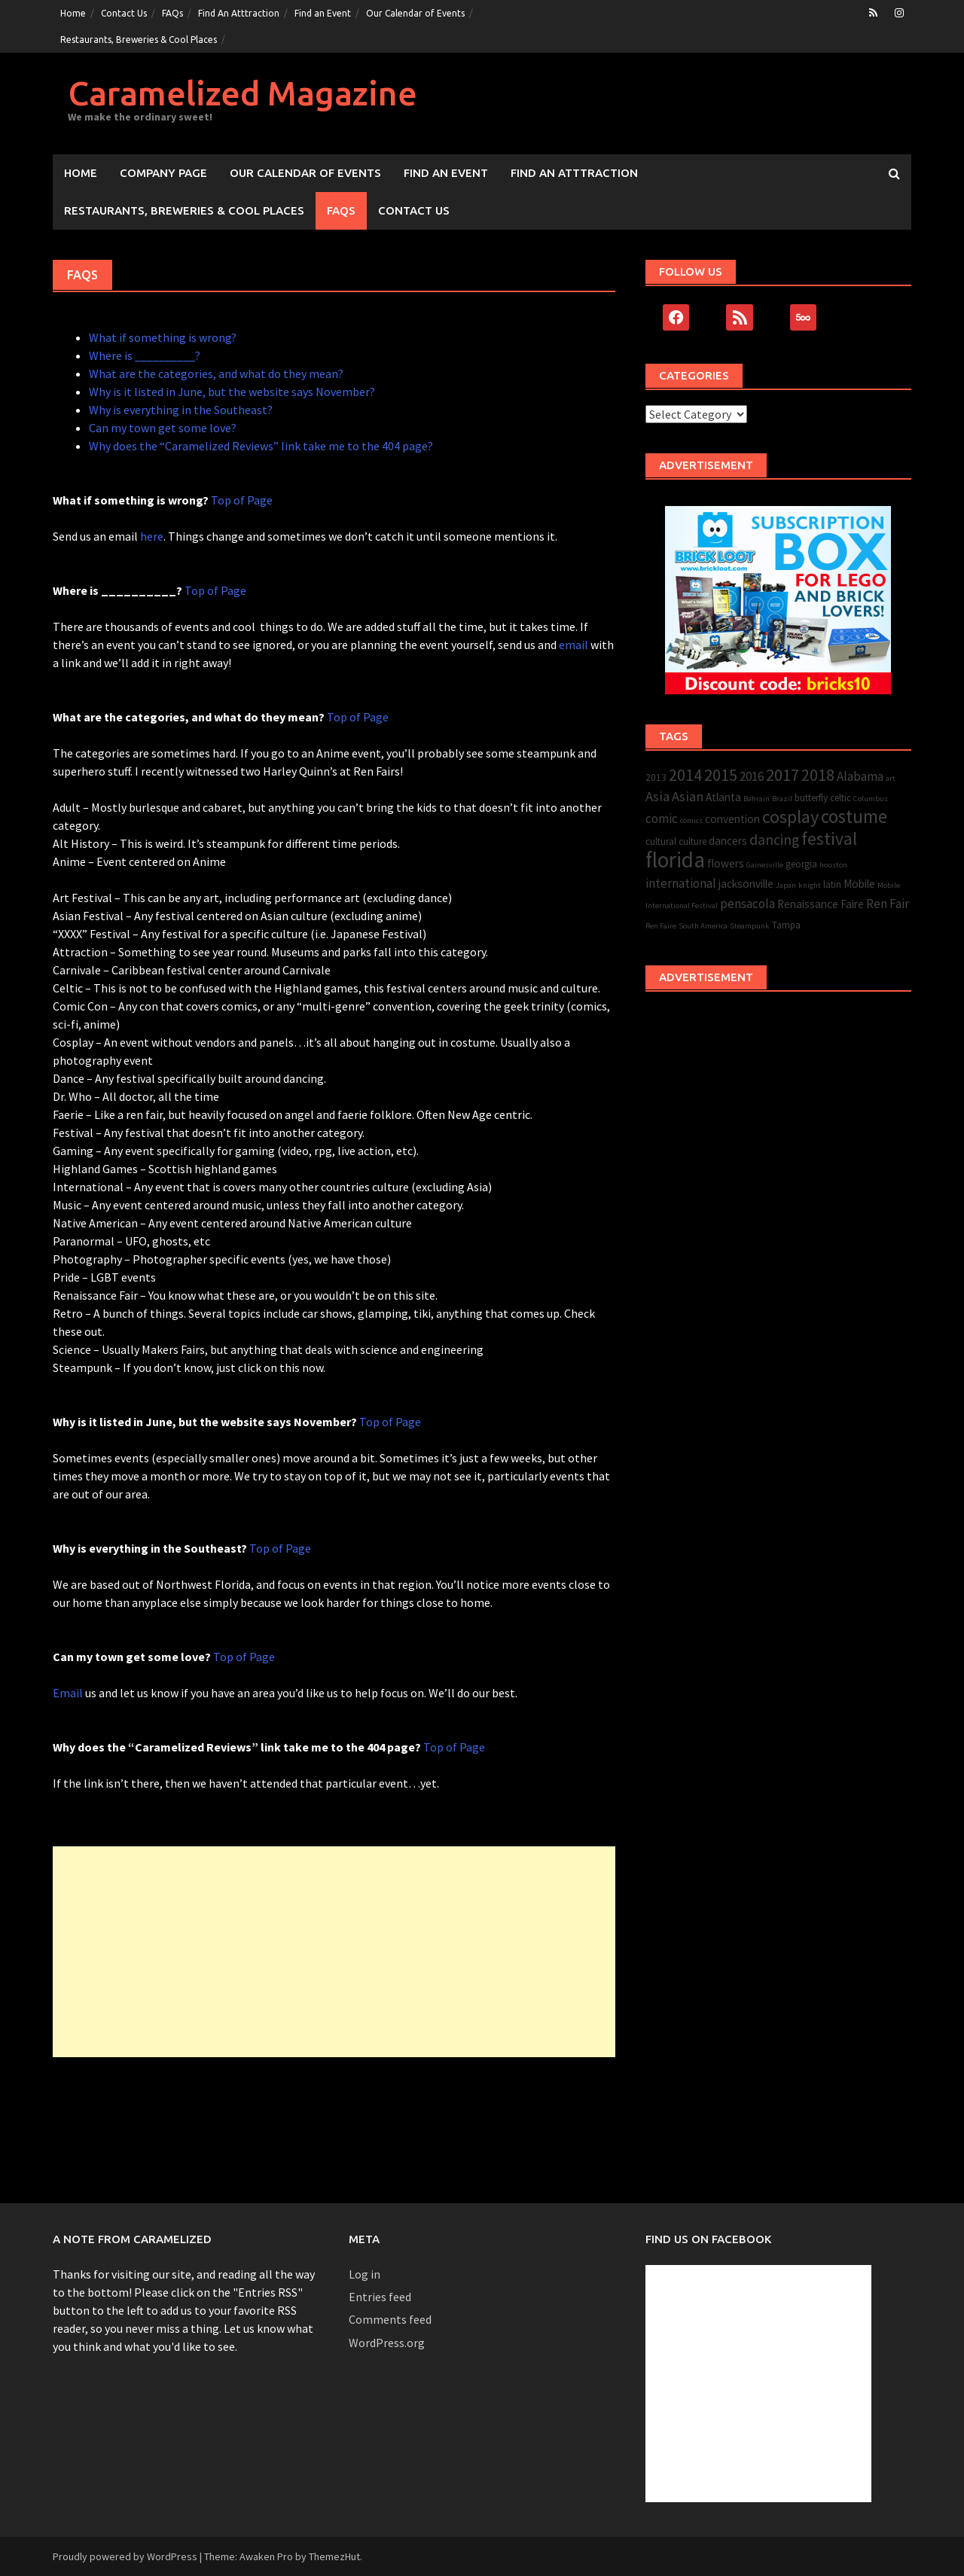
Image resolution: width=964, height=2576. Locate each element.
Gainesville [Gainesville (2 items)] (764, 865)
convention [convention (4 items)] (732, 819)
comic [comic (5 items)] (661, 818)
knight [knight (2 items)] (809, 885)
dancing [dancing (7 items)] (774, 840)
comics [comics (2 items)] (691, 820)
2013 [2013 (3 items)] (656, 777)
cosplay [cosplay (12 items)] (790, 816)
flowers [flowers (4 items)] (725, 863)
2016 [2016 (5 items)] (752, 776)
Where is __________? (144, 355)
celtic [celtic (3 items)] (840, 797)
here (151, 536)
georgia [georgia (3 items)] (801, 864)
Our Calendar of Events (415, 13)
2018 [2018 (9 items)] (817, 775)
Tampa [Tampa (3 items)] (786, 925)
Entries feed (380, 2296)
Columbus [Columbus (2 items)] (870, 798)
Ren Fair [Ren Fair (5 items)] (887, 903)
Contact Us (124, 13)
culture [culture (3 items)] (692, 841)
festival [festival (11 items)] (829, 838)
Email (68, 1692)
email (573, 644)
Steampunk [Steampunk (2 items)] (750, 926)
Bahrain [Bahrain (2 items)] (756, 798)
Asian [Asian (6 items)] (687, 796)
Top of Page (241, 500)
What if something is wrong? (162, 337)
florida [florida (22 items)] (675, 859)
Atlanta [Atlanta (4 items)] (723, 797)
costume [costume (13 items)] (854, 816)
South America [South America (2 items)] (703, 926)
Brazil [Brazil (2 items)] (782, 798)
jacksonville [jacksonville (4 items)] (745, 883)
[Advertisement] (334, 1951)
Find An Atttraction (238, 13)
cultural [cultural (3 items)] (660, 841)
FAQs (172, 13)
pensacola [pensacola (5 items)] (747, 903)
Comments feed (390, 2319)
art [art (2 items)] (890, 778)
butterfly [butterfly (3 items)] (811, 797)
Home (73, 13)
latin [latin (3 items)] (832, 884)
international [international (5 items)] (680, 883)
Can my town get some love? (162, 427)
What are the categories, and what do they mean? (216, 373)
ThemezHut (334, 2556)
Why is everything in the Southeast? (181, 409)
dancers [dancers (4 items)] (728, 841)
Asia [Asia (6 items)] (657, 796)
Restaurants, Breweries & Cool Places (138, 39)
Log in (364, 2274)
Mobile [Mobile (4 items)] (859, 883)
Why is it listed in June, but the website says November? (232, 391)
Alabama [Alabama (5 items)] (860, 776)
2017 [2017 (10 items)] (782, 774)
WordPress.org (387, 2342)
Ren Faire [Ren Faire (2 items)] (660, 926)
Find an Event (322, 13)
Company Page (163, 172)
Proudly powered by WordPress (125, 2556)
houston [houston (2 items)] (833, 865)
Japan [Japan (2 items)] (786, 885)
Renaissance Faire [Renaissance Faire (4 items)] (820, 904)
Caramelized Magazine (242, 93)
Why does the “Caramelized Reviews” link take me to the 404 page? (261, 445)
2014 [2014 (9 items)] (685, 775)
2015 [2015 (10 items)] (720, 774)
